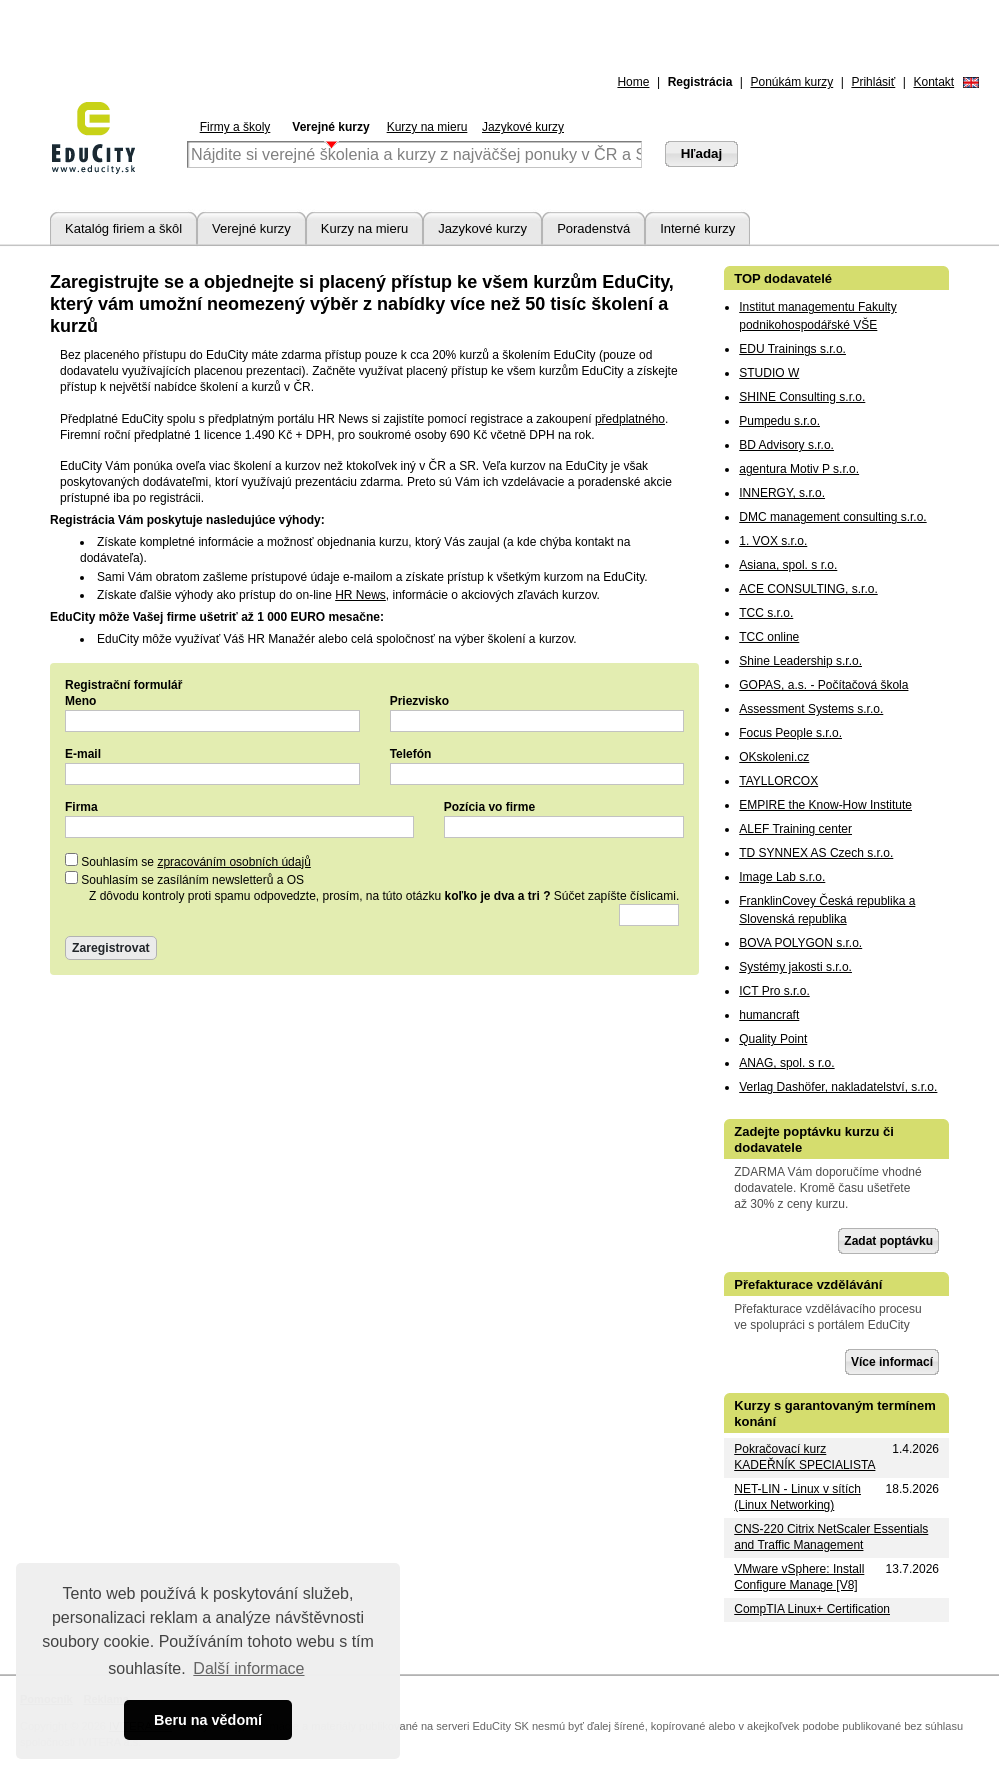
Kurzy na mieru (427, 127)
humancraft (769, 1015)
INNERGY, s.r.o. (782, 493)
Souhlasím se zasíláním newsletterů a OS (184, 880)
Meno (80, 701)
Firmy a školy (235, 127)
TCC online (769, 637)
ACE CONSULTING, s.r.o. (808, 589)
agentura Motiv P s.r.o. (799, 469)
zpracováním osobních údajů (233, 862)
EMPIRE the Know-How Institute (825, 805)
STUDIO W (769, 373)
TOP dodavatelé (783, 278)
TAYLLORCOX (778, 781)
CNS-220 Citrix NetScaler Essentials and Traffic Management (831, 1537)
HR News (360, 595)
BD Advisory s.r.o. (786, 445)
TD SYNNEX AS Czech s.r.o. (816, 853)
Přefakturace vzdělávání (808, 1284)
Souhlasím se (188, 862)
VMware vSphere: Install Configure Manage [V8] (799, 1577)
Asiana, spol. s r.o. (788, 565)
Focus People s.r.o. (790, 733)
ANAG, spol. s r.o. (786, 1063)
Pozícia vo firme (489, 807)
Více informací (892, 1362)
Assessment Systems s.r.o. (811, 709)
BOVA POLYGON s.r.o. (800, 943)
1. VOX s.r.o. (773, 541)
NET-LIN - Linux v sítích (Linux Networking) (797, 1497)
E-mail (83, 754)
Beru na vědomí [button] (208, 1720)
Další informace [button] (248, 1668)
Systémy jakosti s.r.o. (795, 967)
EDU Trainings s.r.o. (792, 349)
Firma (81, 807)
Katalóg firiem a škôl (123, 228)
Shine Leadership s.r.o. (800, 661)
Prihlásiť (873, 82)
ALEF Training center (795, 829)
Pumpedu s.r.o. (779, 421)
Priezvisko (419, 701)
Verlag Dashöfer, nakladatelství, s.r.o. (838, 1087)
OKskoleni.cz (774, 757)
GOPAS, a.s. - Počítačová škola (823, 685)
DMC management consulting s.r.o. (832, 517)
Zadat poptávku (888, 1241)
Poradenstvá (593, 228)
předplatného (630, 419)
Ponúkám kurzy (792, 82)
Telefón (411, 754)
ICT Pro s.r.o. (774, 991)
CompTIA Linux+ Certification (812, 1609)
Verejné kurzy (330, 127)
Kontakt (933, 82)
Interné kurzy (697, 228)
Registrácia (700, 82)
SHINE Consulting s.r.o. (802, 397)
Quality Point (773, 1039)
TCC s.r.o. (766, 613)
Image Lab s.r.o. (782, 877)
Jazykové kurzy (523, 127)
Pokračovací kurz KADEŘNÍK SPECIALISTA (804, 1457)
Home (633, 82)
